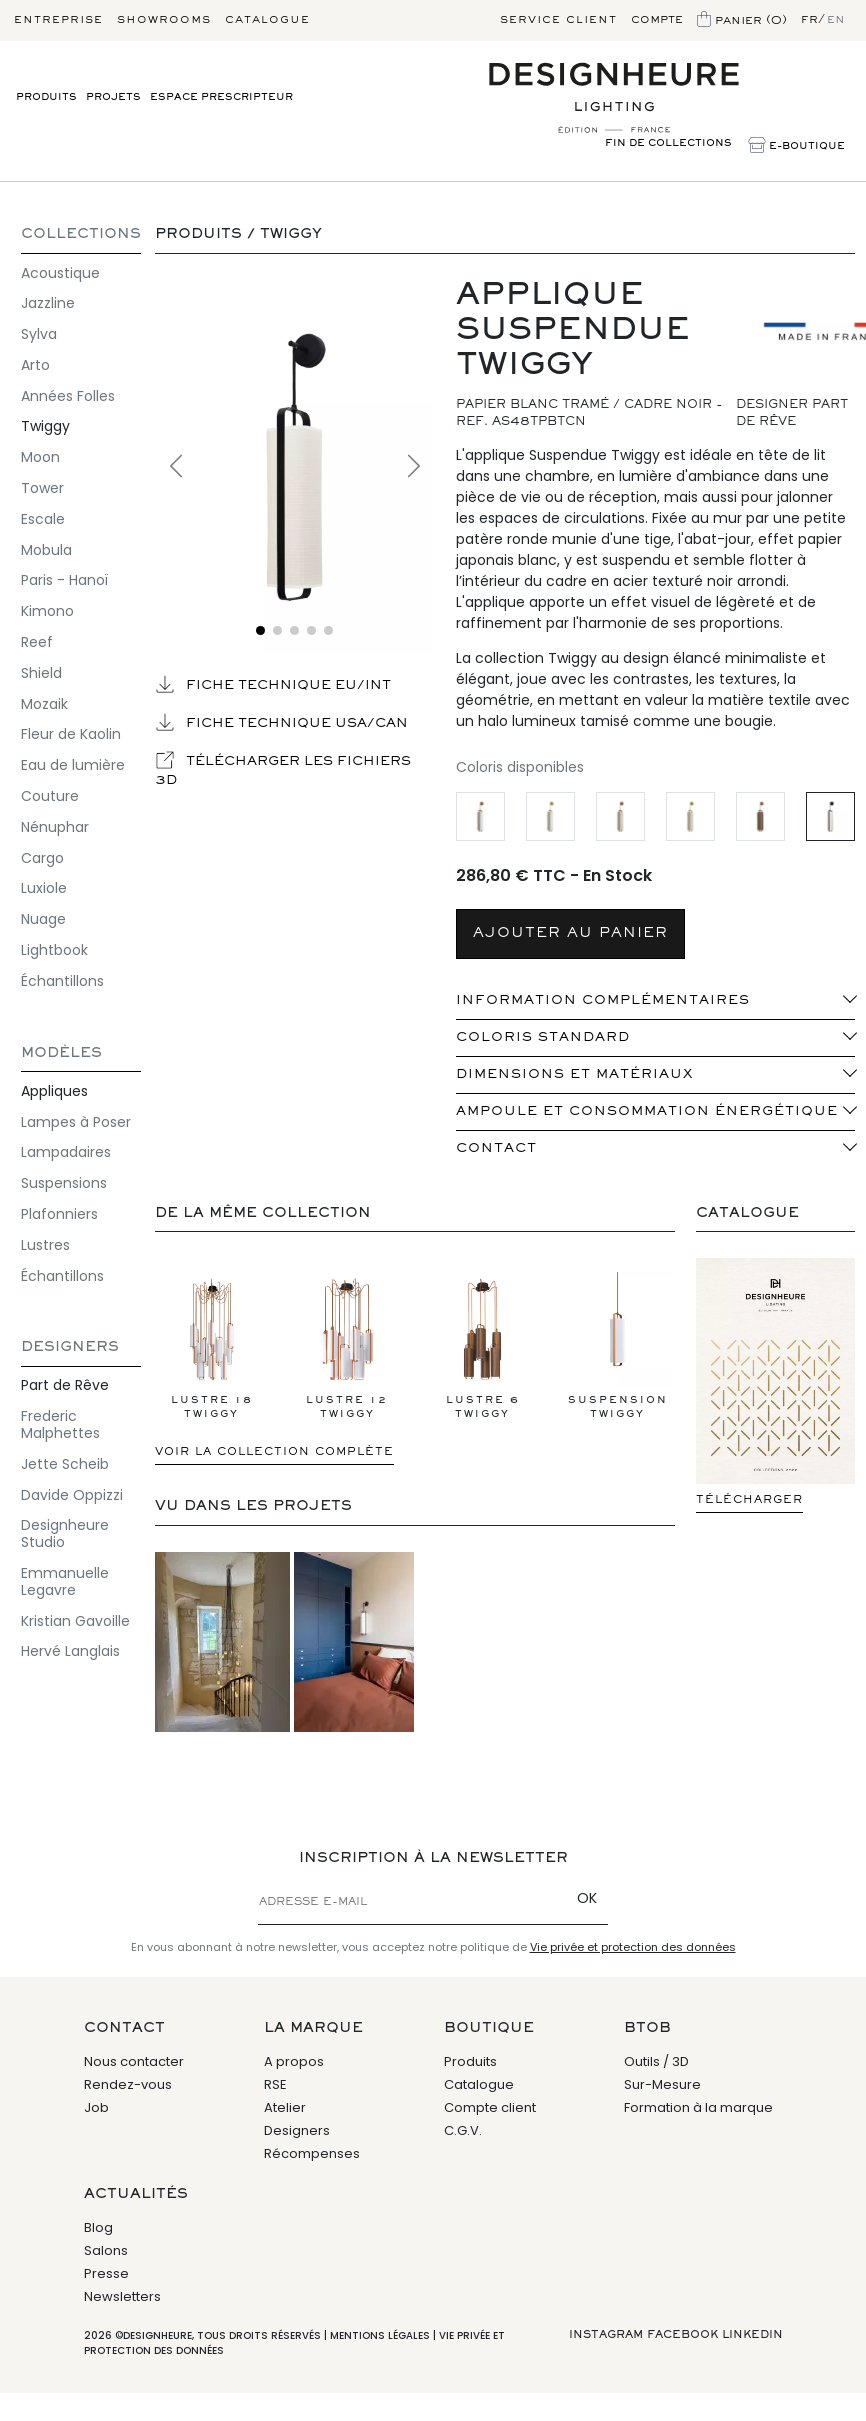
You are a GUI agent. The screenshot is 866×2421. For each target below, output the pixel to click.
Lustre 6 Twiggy (482, 1345)
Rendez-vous (128, 2084)
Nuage (43, 919)
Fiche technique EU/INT (273, 684)
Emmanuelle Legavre (65, 1581)
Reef (37, 642)
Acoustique (60, 273)
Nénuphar (55, 827)
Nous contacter (134, 2061)
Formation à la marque (698, 2107)
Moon (40, 457)
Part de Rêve (65, 1385)
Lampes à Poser (76, 1122)
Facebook (682, 2335)
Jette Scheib (65, 1464)
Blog (98, 2227)
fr (809, 20)
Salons (106, 2250)
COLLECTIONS (81, 234)
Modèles (61, 1053)
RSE (275, 2084)
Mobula (46, 550)
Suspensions (64, 1183)
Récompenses (312, 2153)
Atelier (285, 2107)
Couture (50, 796)
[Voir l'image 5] (328, 630)
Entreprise (58, 20)
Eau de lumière (73, 765)
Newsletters (122, 2296)
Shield (41, 673)
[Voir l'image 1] (260, 630)
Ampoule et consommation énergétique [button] (647, 1112)
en (836, 20)
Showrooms (164, 20)
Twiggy (45, 426)
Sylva (39, 334)
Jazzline (48, 303)
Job (96, 2107)
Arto (35, 365)
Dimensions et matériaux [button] (574, 1075)
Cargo (42, 858)
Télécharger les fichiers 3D (283, 768)
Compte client (490, 2107)
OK (587, 1898)
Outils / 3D (656, 2061)
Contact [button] (496, 1149)
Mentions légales (380, 2335)
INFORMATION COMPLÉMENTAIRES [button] (603, 1001)
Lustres (45, 1245)
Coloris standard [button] (543, 1038)
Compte (657, 20)
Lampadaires (66, 1152)
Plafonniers (59, 1214)
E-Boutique (796, 147)
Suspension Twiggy (618, 1345)
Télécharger (749, 1500)
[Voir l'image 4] (311, 630)
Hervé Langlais (70, 1651)
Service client (558, 20)
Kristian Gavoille (75, 1621)
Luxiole (44, 888)
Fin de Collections (668, 143)
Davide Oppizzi (72, 1495)
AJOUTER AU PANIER (570, 933)
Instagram (606, 2335)
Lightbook (54, 950)
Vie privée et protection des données (633, 1947)
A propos (294, 2061)
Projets (113, 97)
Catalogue (267, 20)
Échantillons (62, 981)
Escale (43, 519)
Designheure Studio (65, 1533)
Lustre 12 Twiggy (347, 1345)
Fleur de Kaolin (71, 734)
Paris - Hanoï (64, 580)
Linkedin (752, 2335)
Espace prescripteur (221, 97)
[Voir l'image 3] (294, 630)
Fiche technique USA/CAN (281, 722)
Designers (70, 1347)
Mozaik (44, 704)
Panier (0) (742, 21)
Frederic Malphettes (60, 1424)
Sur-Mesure (662, 2084)
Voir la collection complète (274, 1452)
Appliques (54, 1091)
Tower (42, 488)
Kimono (47, 611)
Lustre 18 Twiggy (212, 1345)
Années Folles (68, 396)
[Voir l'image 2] (277, 630)
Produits (46, 97)
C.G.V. (463, 2130)
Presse (106, 2273)
